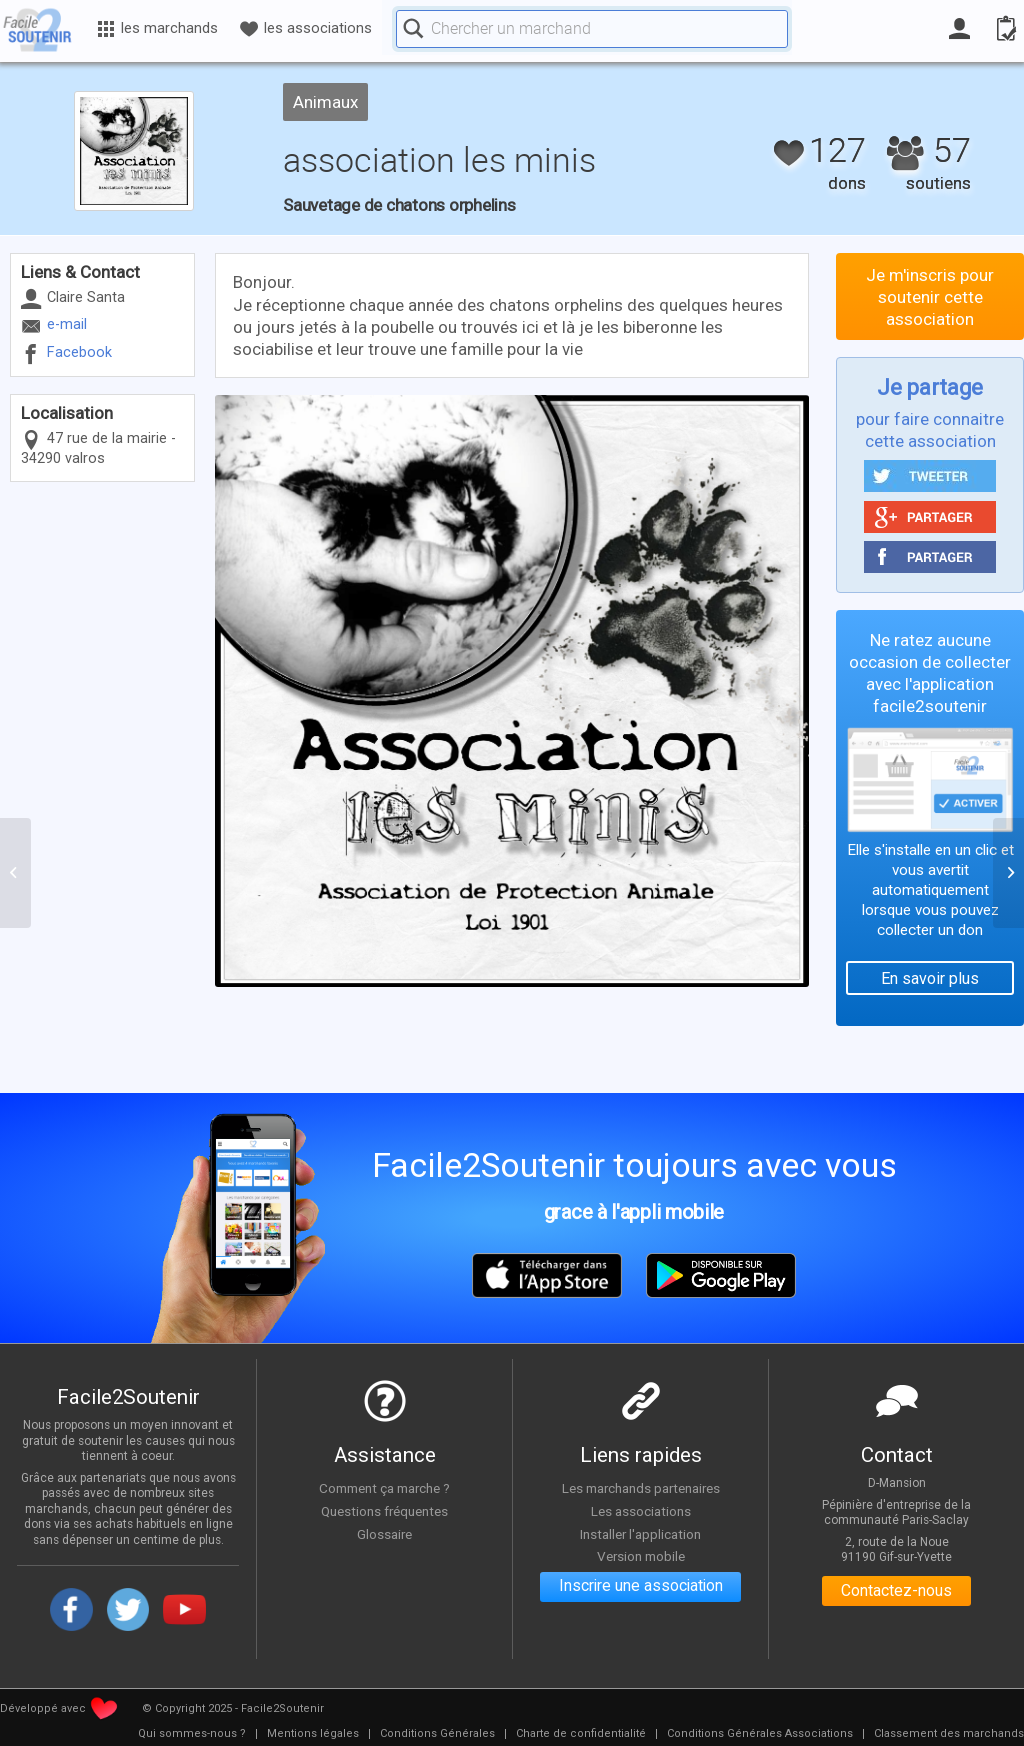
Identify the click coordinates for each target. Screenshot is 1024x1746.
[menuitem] (192, 1734)
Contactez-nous (896, 1591)
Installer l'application (641, 1534)
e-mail (67, 324)
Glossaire (385, 1534)
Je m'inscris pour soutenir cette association (930, 297)
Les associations (641, 1511)
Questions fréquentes (384, 1511)
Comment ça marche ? (385, 1488)
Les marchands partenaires (640, 1488)
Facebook (79, 352)
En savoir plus (930, 978)
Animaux (325, 102)
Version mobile (640, 1556)
